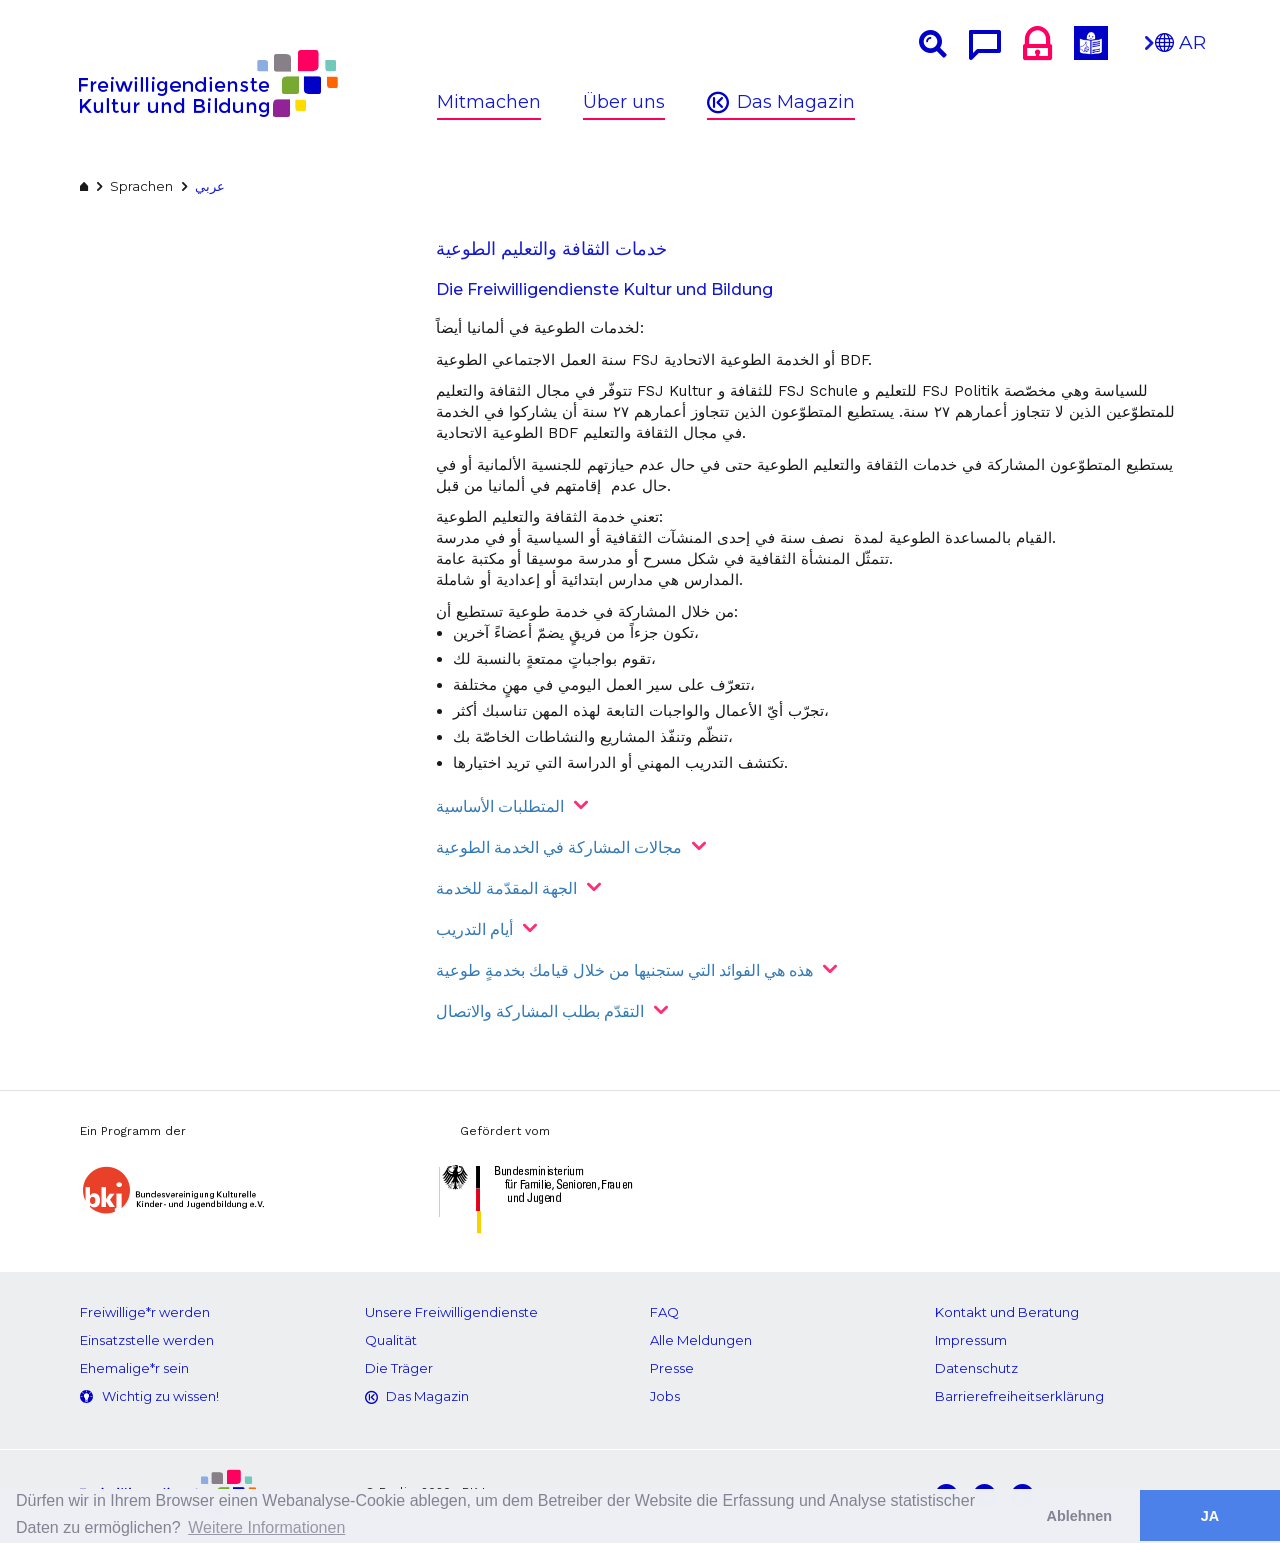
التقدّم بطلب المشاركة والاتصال (540, 1011)
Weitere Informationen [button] (266, 1527)
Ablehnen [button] (1080, 1516)
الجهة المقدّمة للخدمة (506, 888)
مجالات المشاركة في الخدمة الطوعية (559, 847)
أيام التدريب (474, 929)
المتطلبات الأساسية (500, 806)
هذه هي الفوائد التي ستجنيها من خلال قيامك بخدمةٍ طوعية (624, 970)
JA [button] (1210, 1516)
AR (1180, 48)
